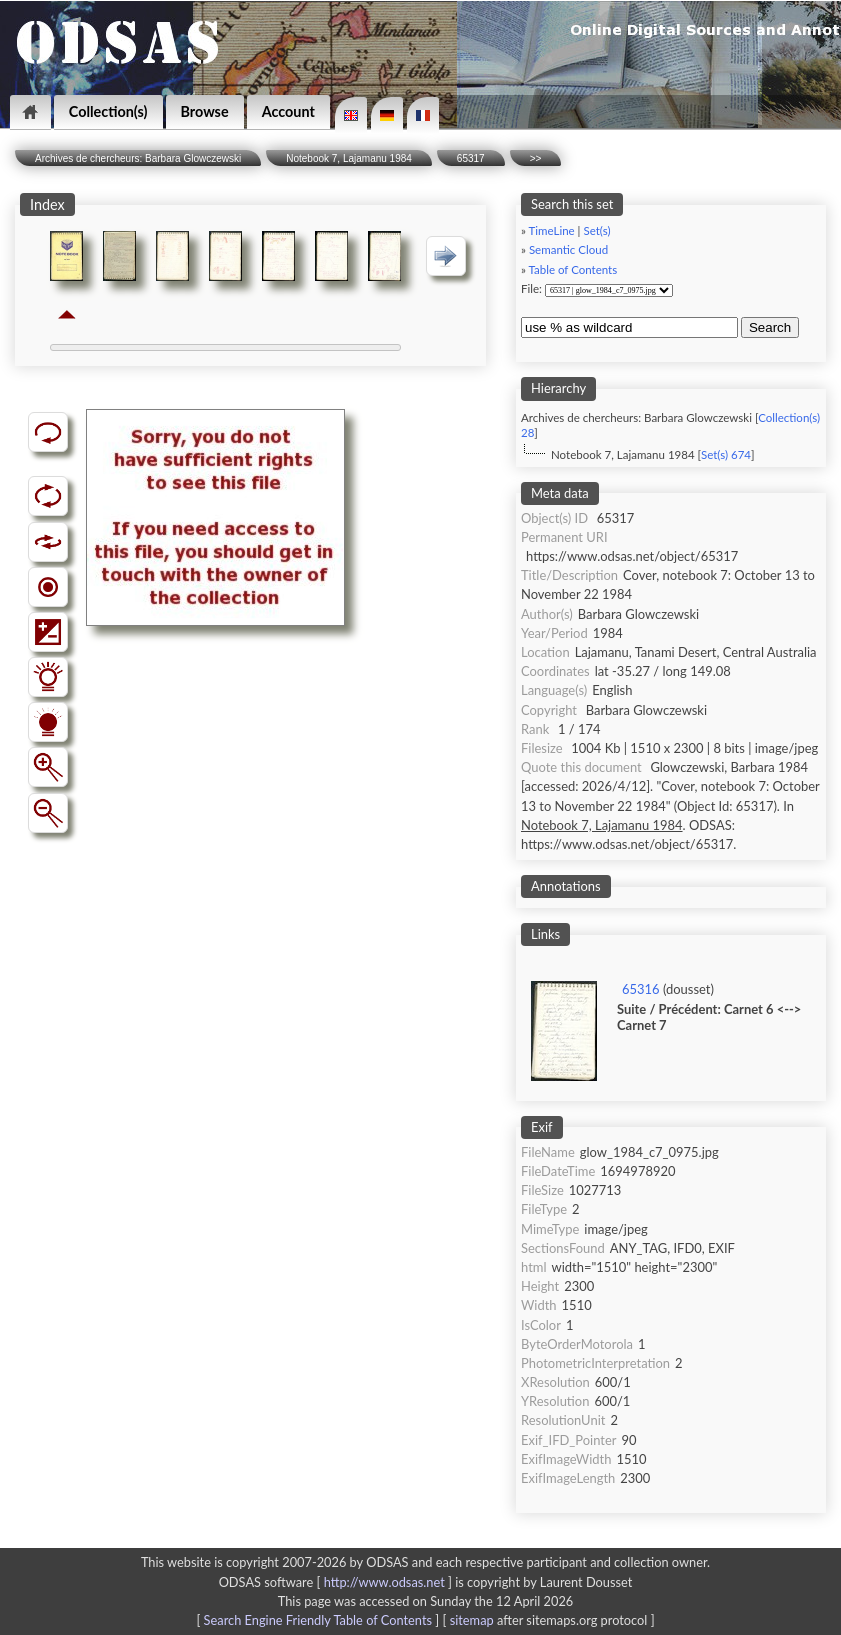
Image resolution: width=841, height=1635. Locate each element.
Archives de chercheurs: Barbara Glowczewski (138, 158)
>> (536, 158)
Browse (205, 111)
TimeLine (552, 230)
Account (288, 111)
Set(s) (596, 230)
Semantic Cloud (568, 249)
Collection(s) (108, 111)
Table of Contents (573, 269)
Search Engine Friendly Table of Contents (318, 1620)
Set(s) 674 (726, 454)
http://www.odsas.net (384, 1582)
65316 (641, 989)
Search (770, 327)
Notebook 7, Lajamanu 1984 (349, 158)
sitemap (472, 1620)
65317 (471, 158)
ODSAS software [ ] (337, 1582)
